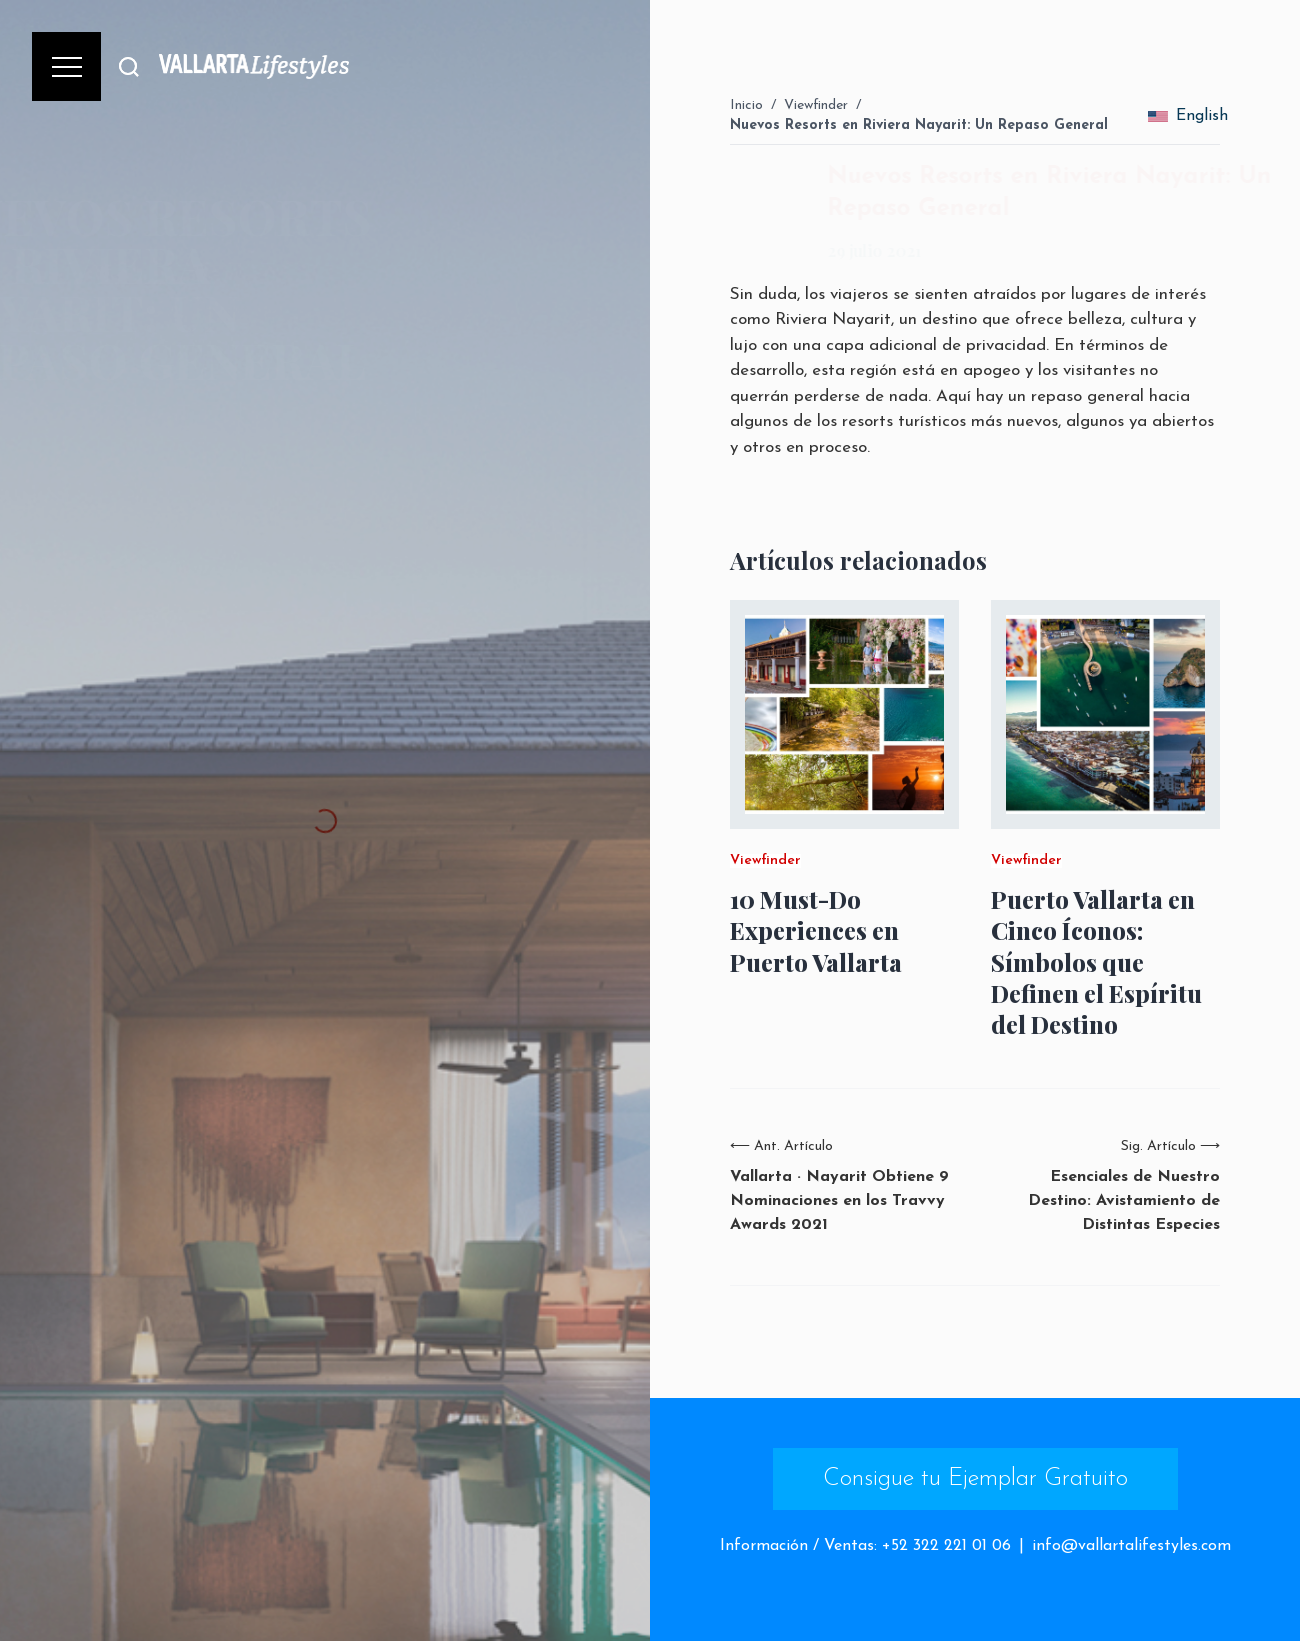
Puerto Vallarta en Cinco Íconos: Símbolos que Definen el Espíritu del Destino (1096, 962)
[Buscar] (129, 66)
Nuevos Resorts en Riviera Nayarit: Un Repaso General (919, 125)
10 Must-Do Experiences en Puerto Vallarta (816, 930)
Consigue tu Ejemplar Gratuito (975, 1479)
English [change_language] (1188, 116)
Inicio (746, 105)
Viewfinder (816, 105)
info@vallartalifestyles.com (1131, 1546)
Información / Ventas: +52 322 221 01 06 (865, 1546)
